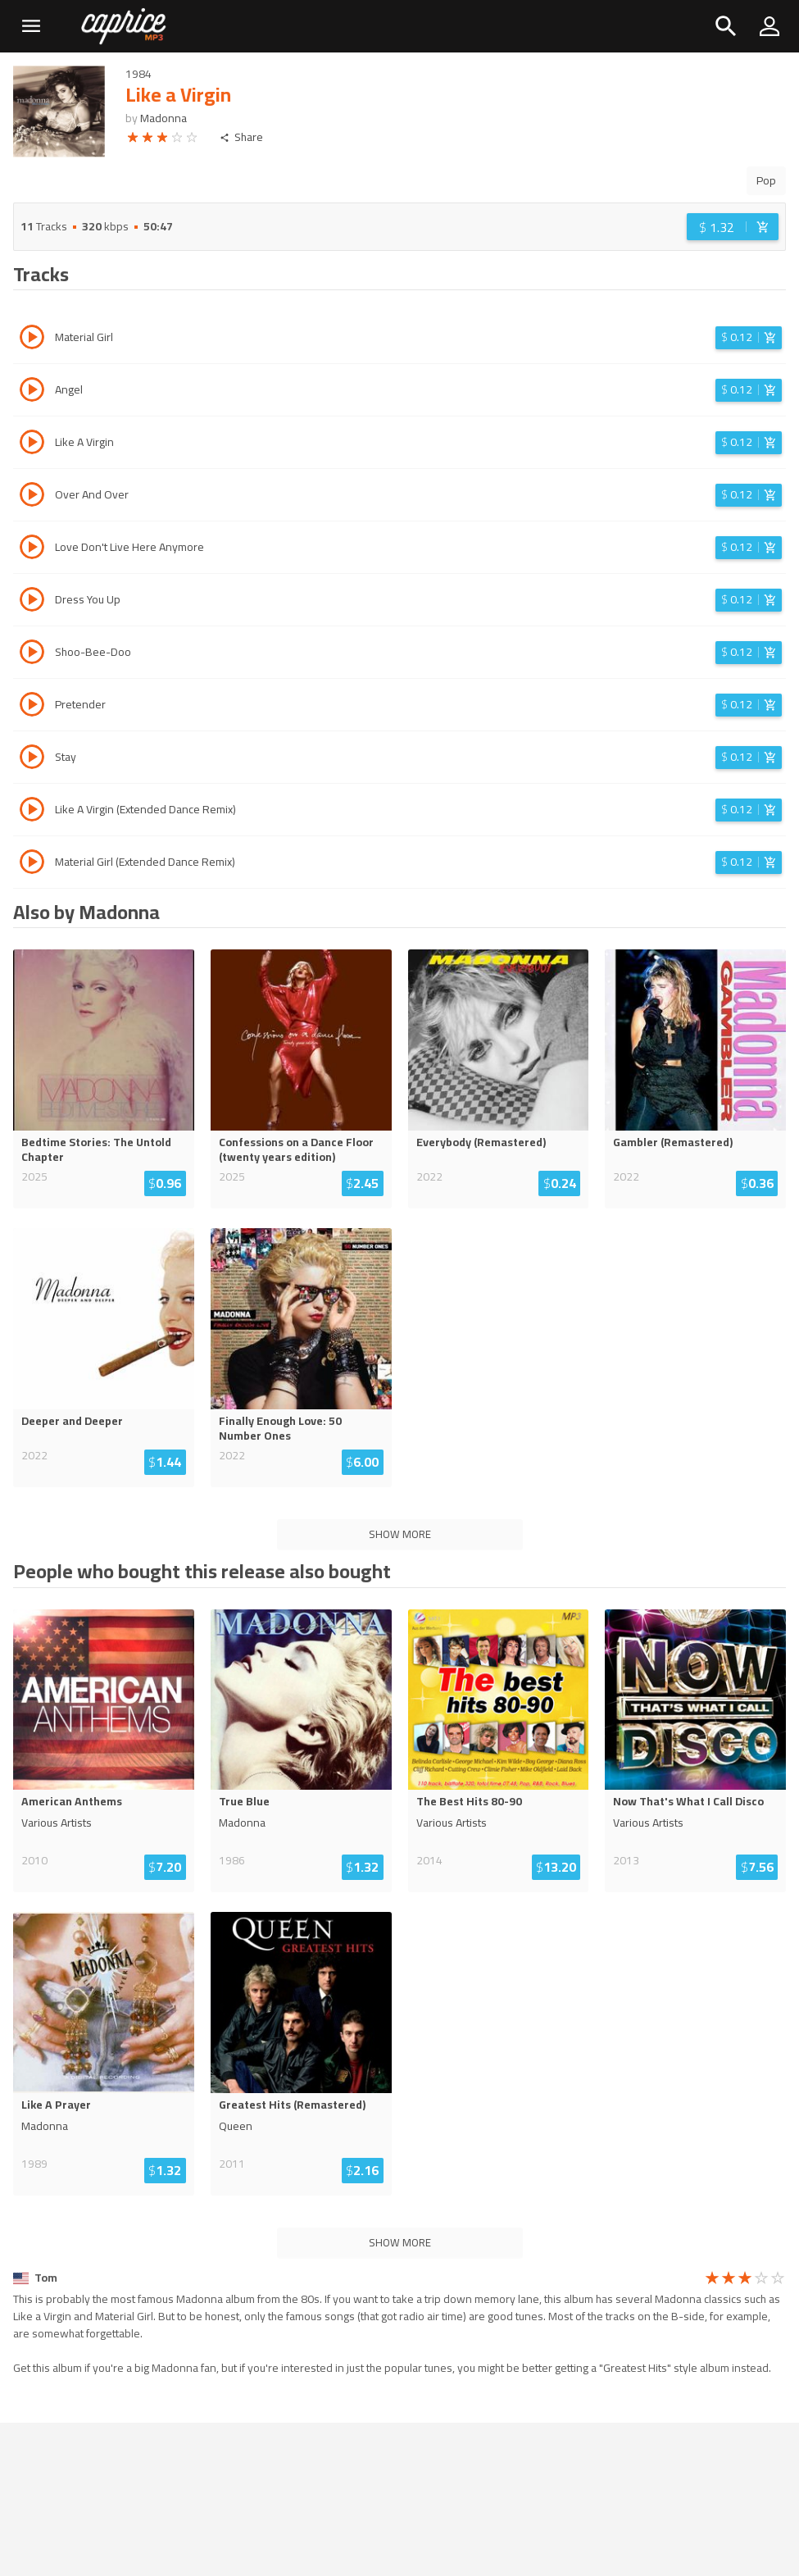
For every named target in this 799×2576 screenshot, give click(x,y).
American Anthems (71, 1801)
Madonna (163, 118)
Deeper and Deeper (72, 1420)
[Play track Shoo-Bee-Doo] (32, 654)
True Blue (244, 1801)
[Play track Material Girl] (32, 339)
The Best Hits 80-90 (469, 1801)
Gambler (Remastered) (673, 1142)
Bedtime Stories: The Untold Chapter (96, 1149)
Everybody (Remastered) (481, 1142)
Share (241, 137)
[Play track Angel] (32, 392)
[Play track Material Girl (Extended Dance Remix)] (32, 864)
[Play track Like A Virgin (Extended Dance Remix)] (32, 811)
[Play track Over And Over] (32, 497)
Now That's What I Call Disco (688, 1801)
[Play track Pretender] (32, 706)
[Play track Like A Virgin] (32, 444)
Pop (766, 180)
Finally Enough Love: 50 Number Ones (280, 1428)
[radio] (132, 140)
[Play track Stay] (32, 759)
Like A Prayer (56, 2104)
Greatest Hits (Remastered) (292, 2104)
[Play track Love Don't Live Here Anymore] (32, 549)
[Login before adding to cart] (733, 226)
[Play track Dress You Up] (32, 602)
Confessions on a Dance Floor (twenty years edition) (296, 1149)
